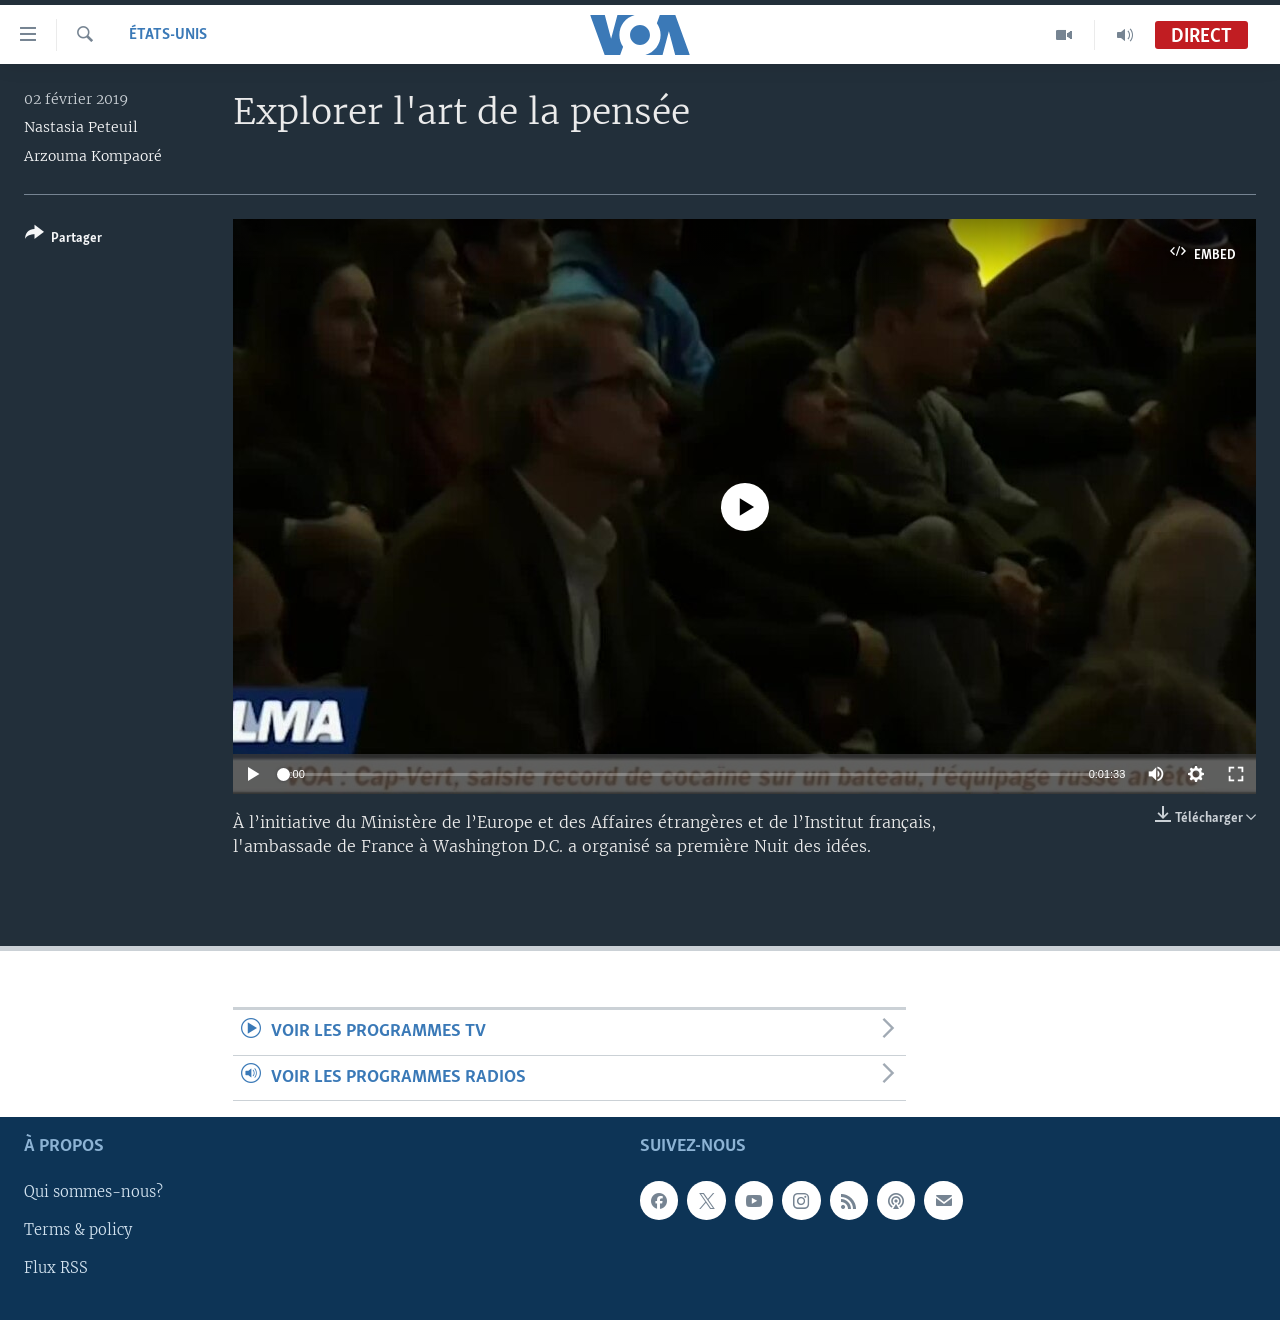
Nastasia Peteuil (81, 127)
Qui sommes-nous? (93, 1193)
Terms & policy (78, 1231)
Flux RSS (56, 1269)
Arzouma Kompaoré (93, 156)
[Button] (63, 239)
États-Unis (168, 35)
